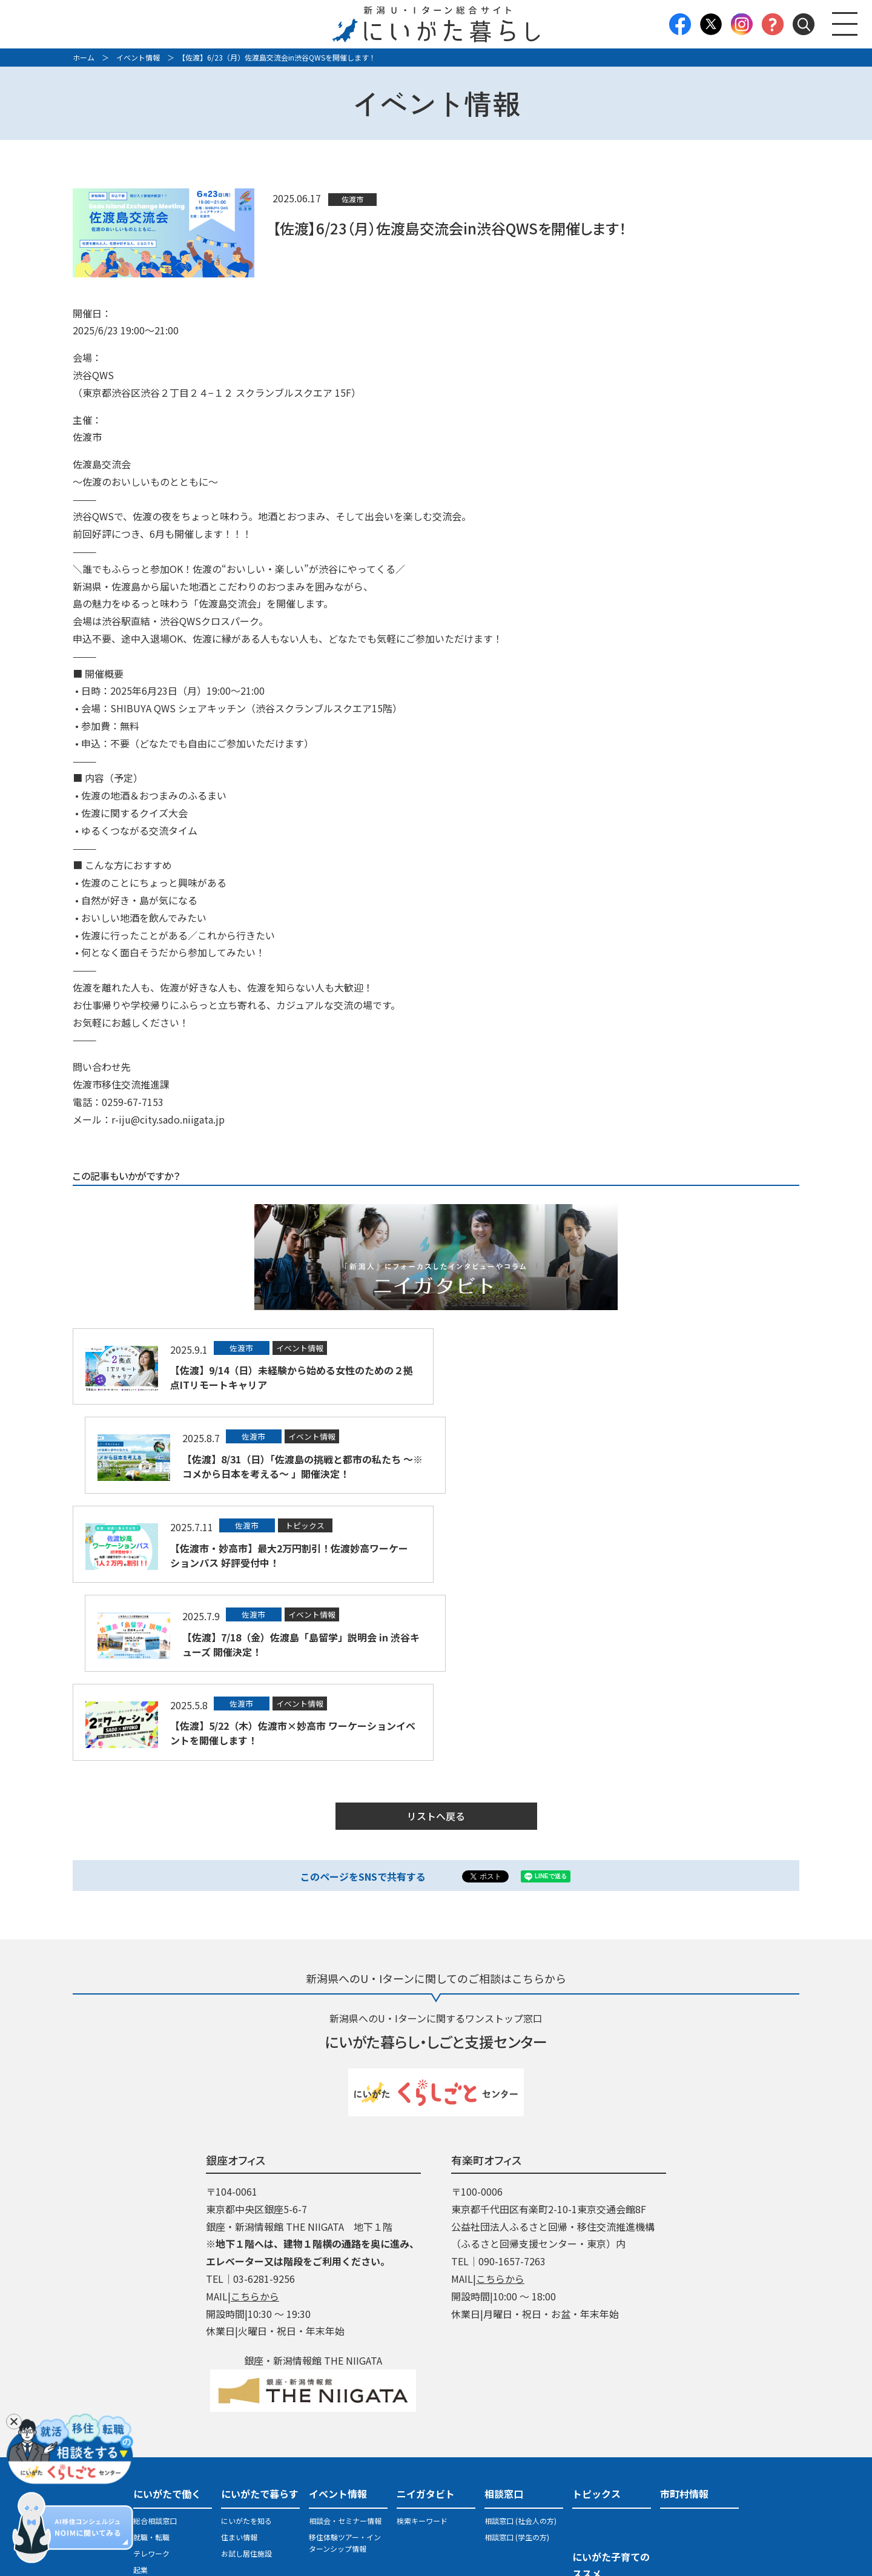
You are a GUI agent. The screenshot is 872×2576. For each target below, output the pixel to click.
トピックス (596, 2316)
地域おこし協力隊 (162, 2409)
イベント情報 (138, 57)
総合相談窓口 (155, 2343)
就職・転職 (151, 2359)
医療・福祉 (151, 2453)
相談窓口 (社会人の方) (520, 2343)
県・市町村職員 (158, 2470)
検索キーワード (422, 2343)
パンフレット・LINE (517, 2456)
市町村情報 (684, 2316)
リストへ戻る (436, 1639)
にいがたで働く (167, 2316)
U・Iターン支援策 (512, 2440)
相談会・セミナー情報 (345, 2343)
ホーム (83, 57)
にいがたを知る (246, 2343)
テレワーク (151, 2376)
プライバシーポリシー (436, 2509)
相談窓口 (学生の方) (516, 2359)
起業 (140, 2392)
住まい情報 (239, 2359)
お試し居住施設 (246, 2376)
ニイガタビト (426, 2316)
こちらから (255, 2118)
